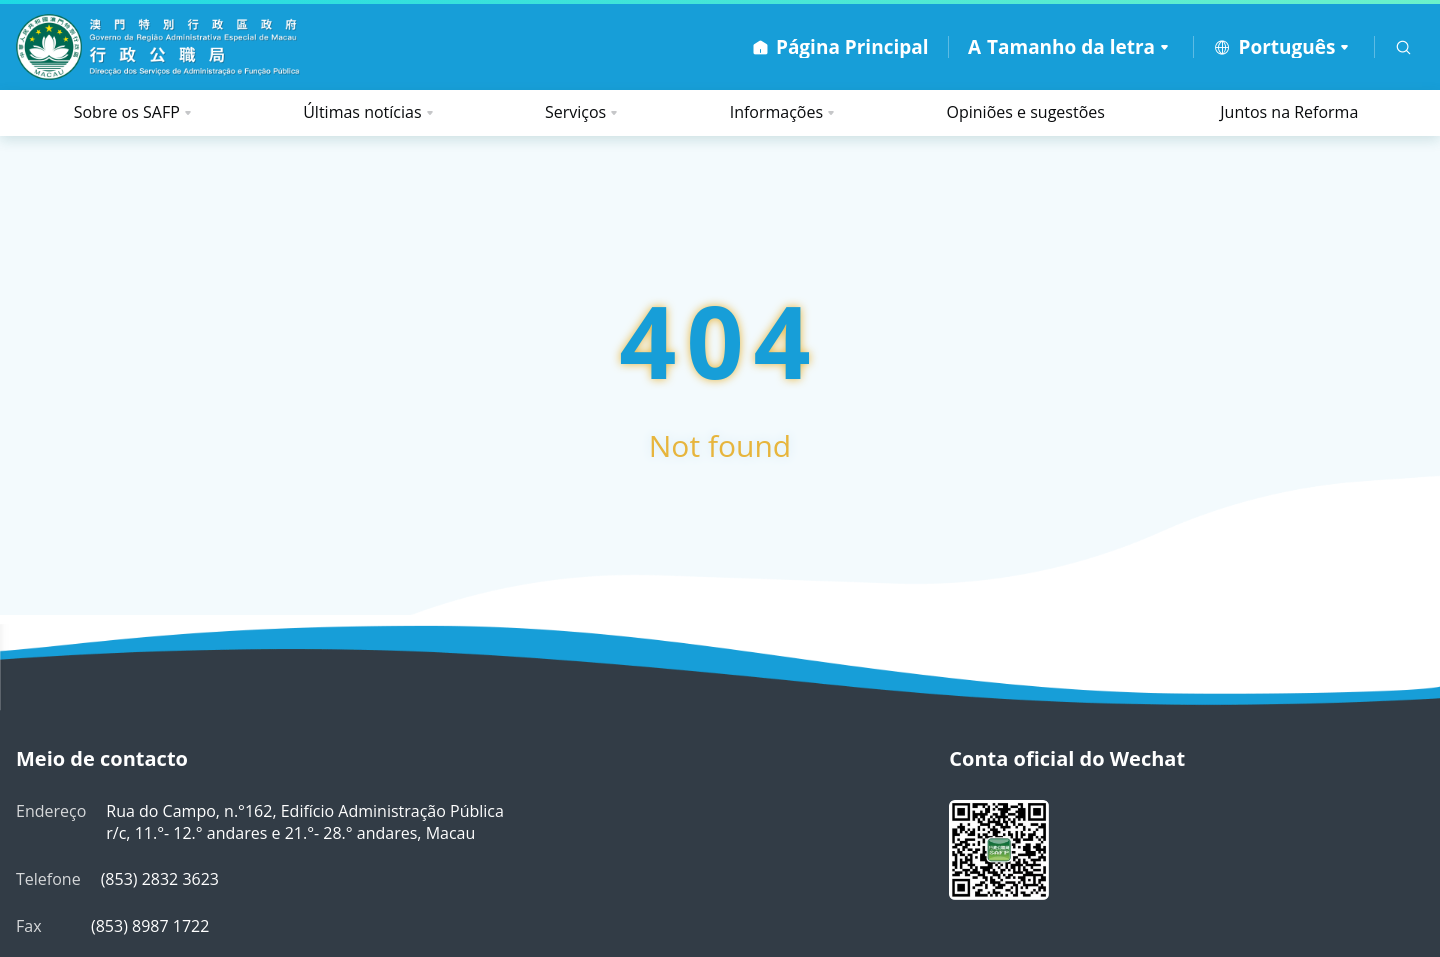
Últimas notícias (362, 112)
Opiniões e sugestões (1026, 112)
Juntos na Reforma (1289, 112)
